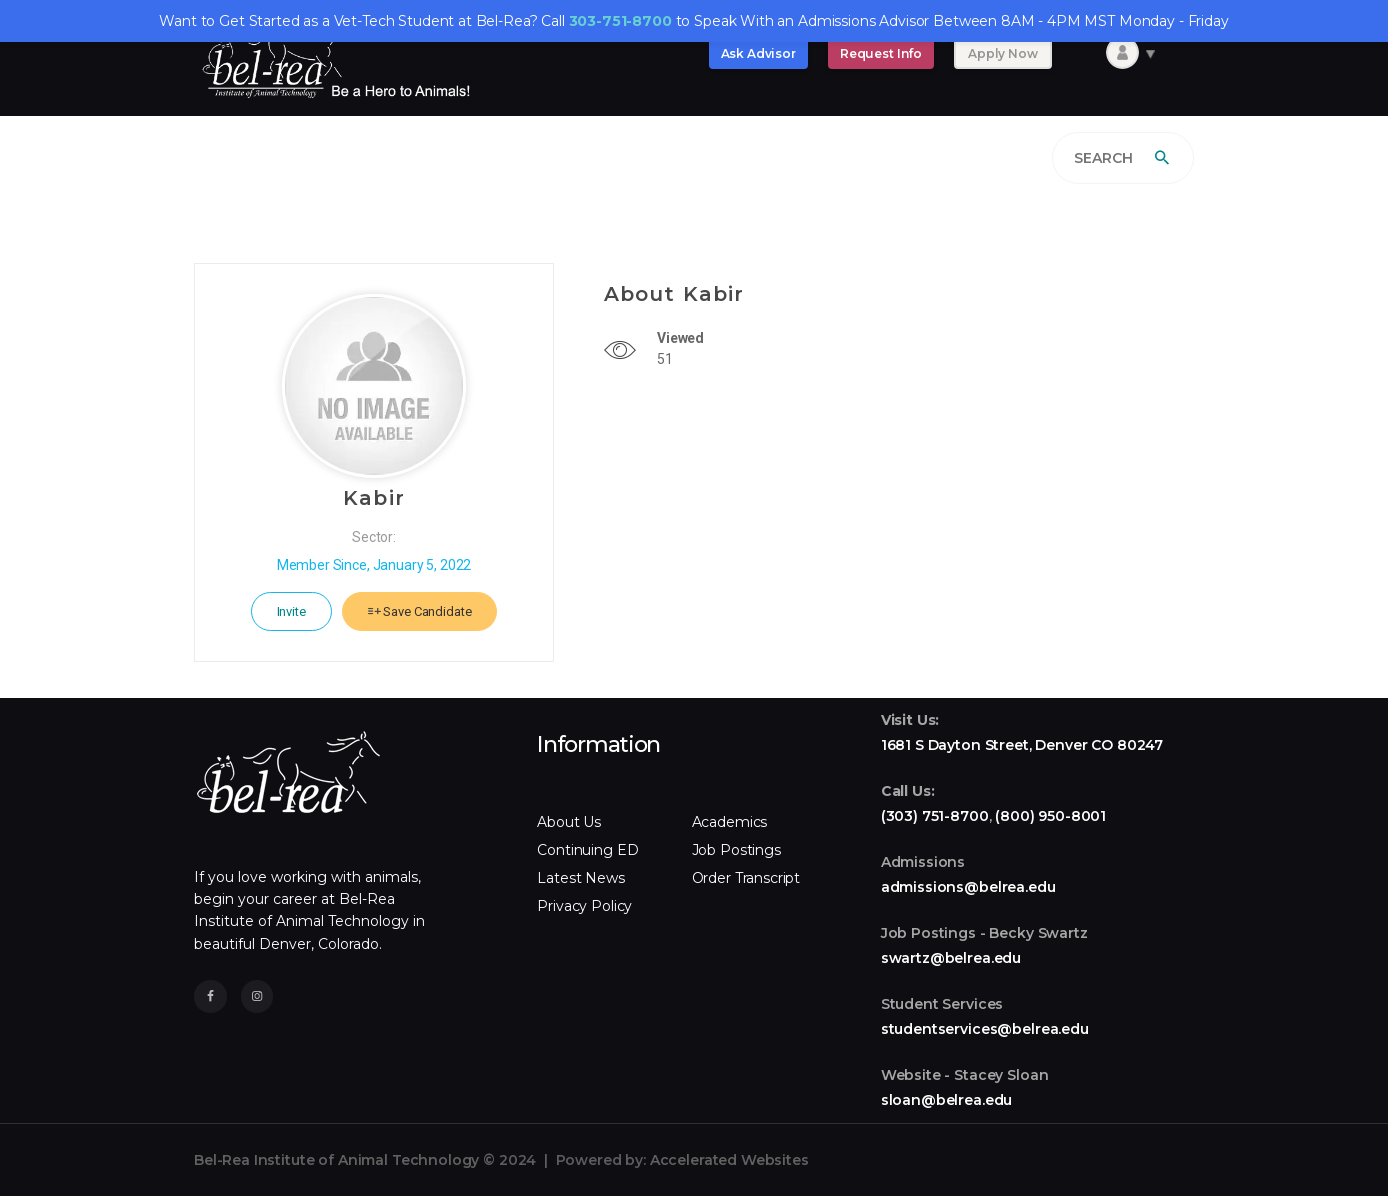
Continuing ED (587, 850)
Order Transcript (746, 878)
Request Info (881, 53)
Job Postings (736, 850)
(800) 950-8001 (1050, 816)
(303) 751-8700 (935, 816)
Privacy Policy (584, 906)
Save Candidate (420, 611)
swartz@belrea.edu (951, 958)
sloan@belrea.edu (947, 1100)
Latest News (580, 878)
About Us (569, 822)
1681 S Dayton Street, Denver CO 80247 (1022, 745)
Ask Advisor (758, 53)
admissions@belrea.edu (968, 887)
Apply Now (1003, 53)
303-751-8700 (620, 21)
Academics (730, 822)
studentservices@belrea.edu (985, 1029)
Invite (291, 611)
